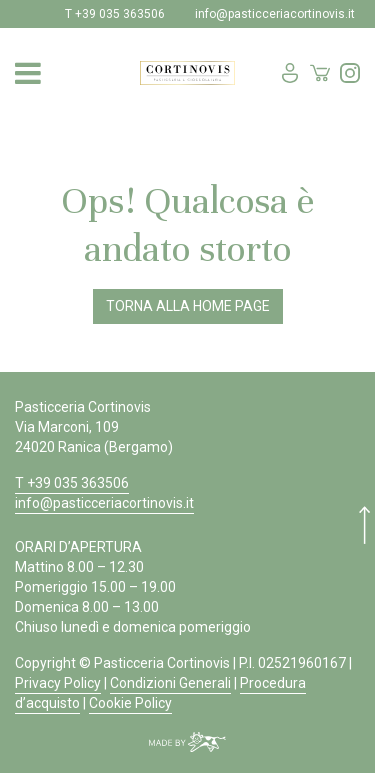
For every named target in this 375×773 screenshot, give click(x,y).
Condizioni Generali (170, 683)
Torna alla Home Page (188, 306)
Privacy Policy (58, 683)
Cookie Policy (130, 703)
